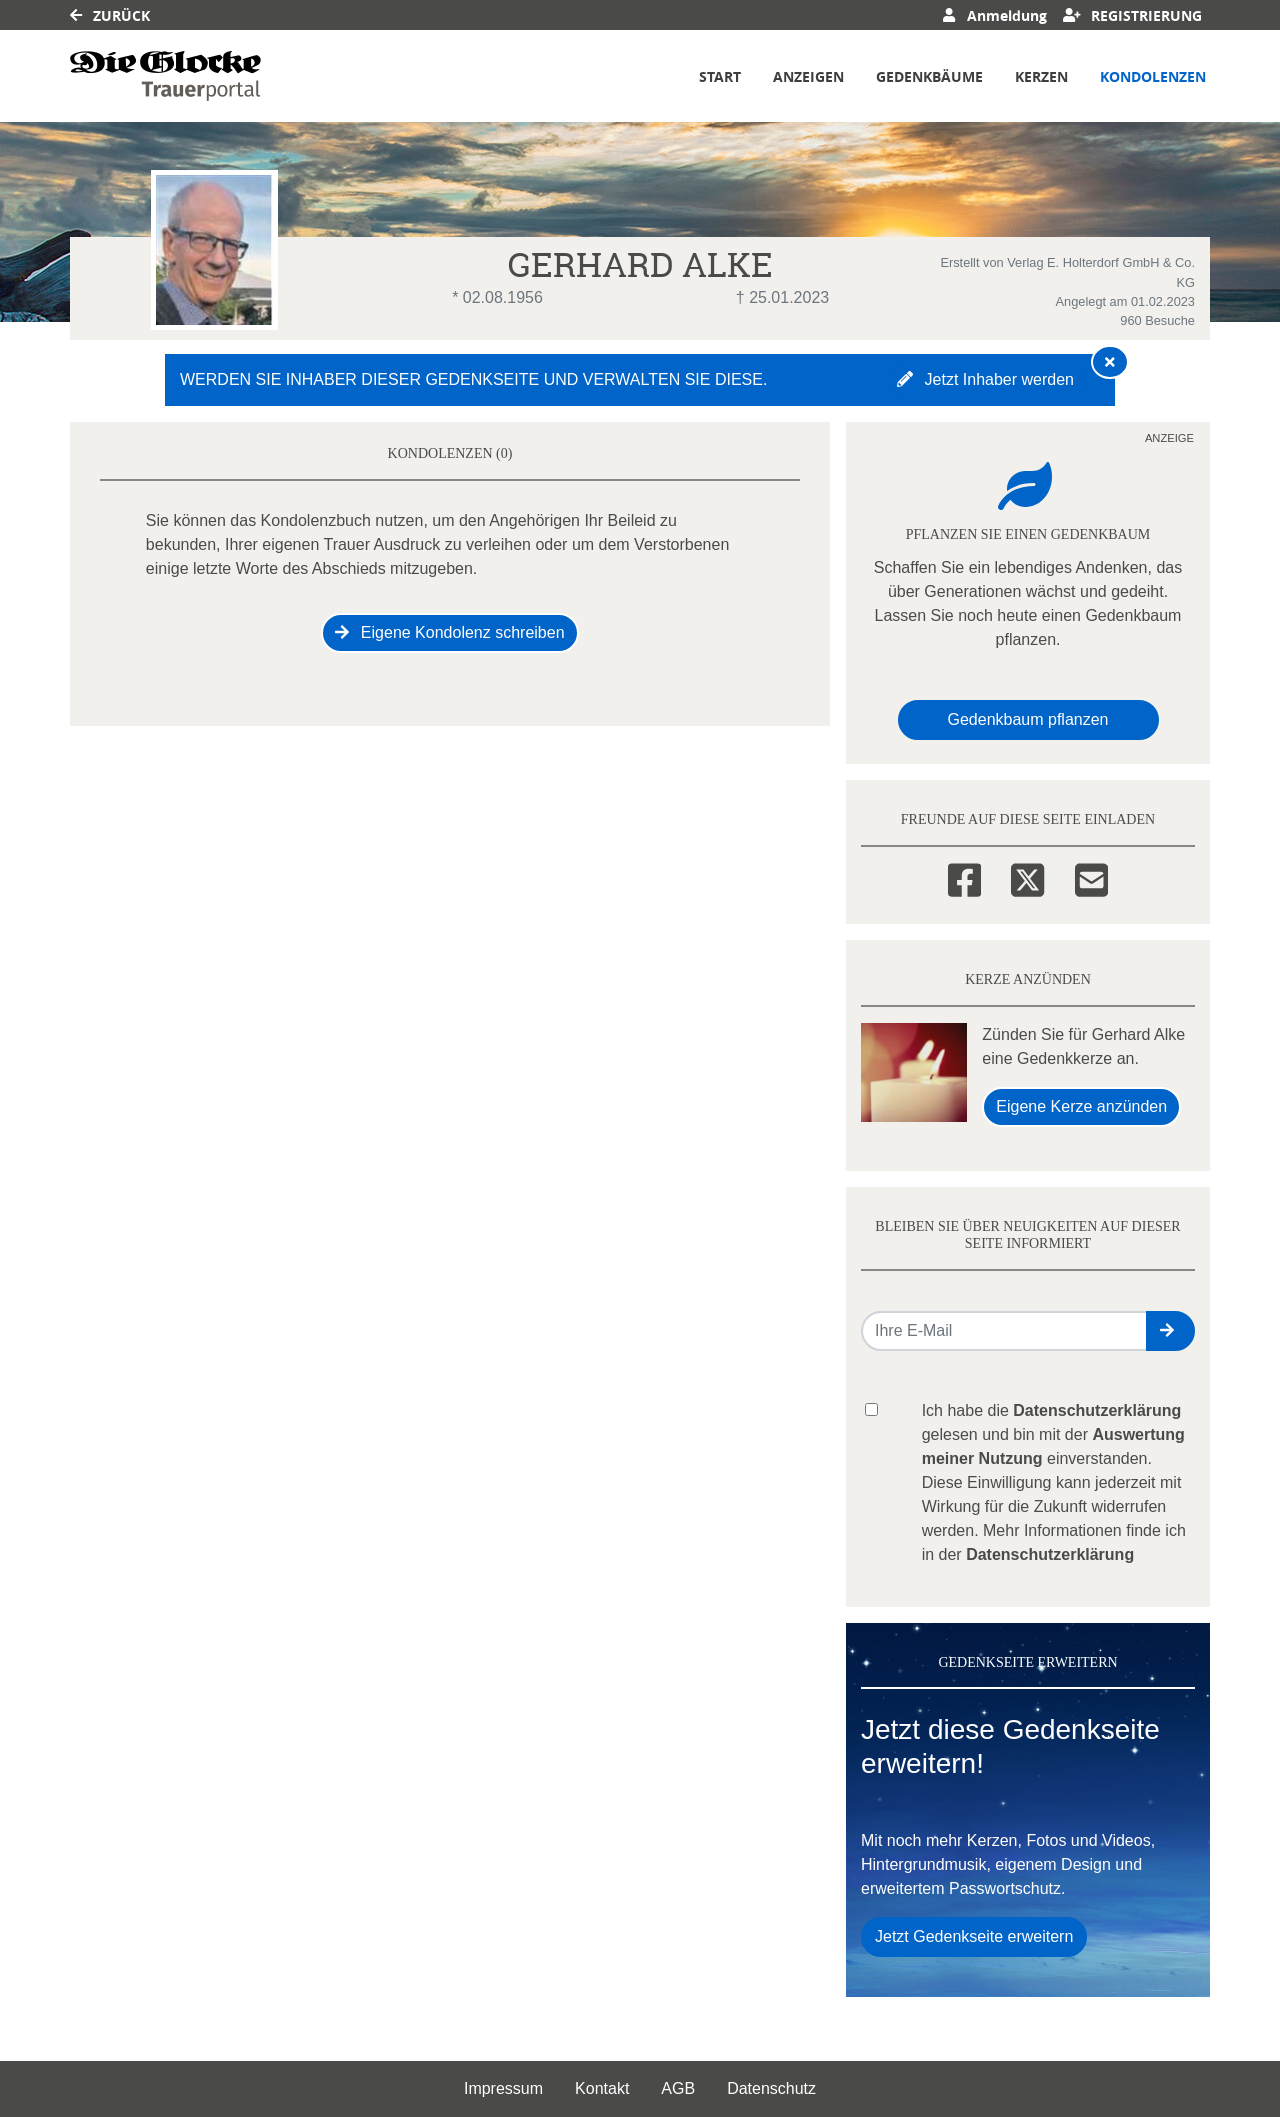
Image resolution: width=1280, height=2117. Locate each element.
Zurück (110, 15)
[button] (1170, 1331)
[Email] (1091, 877)
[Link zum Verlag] (165, 76)
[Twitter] (1027, 877)
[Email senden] (1004, 1331)
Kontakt (602, 2088)
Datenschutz (771, 2088)
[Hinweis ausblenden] (1110, 362)
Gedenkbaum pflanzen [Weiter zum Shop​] (1028, 719)
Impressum (503, 2088)
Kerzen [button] (1041, 76)
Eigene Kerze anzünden (1081, 1106)
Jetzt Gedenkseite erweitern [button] (974, 1936)
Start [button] (720, 76)
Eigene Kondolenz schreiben (449, 632)
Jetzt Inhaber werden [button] (985, 379)
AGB (678, 2088)
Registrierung (1133, 15)
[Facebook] (964, 877)
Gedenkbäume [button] (929, 76)
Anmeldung (994, 15)
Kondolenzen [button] (1153, 76)
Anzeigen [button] (808, 76)
